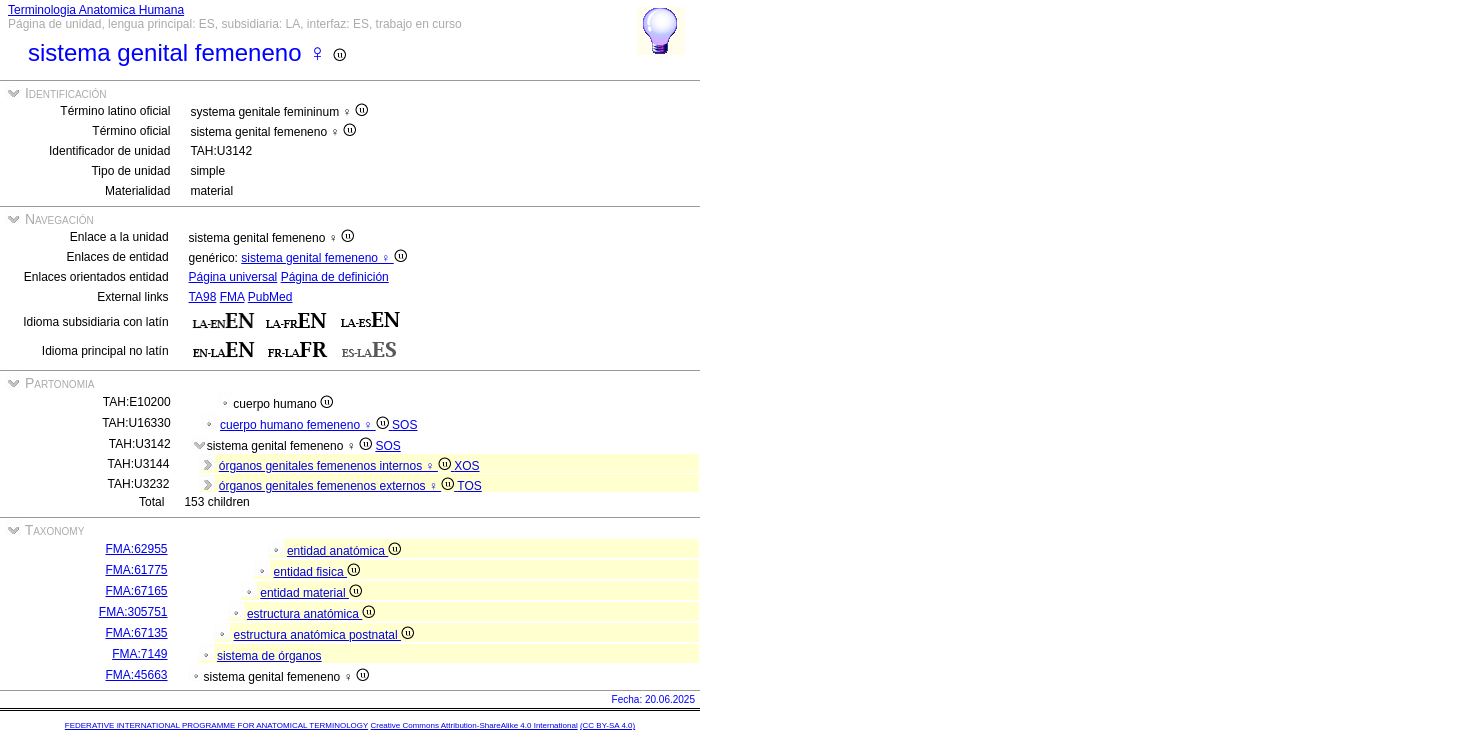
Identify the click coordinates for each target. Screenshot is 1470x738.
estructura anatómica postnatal (324, 635)
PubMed (270, 297)
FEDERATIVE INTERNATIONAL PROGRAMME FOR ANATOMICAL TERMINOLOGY (216, 725)
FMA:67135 (137, 633)
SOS (404, 425)
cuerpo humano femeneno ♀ (306, 425)
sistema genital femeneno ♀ (323, 258)
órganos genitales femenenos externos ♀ (338, 486)
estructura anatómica (311, 614)
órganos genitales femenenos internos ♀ (336, 466)
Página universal (233, 277)
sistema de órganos (269, 656)
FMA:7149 (139, 654)
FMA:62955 (137, 549)
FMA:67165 (137, 591)
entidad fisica (317, 572)
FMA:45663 (137, 675)
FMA (232, 297)
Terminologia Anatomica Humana (96, 10)
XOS (466, 466)
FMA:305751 (133, 612)
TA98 (203, 297)
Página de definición (335, 277)
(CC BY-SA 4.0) (607, 725)
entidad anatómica (344, 551)
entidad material (311, 593)
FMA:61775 (137, 570)
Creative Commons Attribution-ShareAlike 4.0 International (473, 725)
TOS (469, 486)
